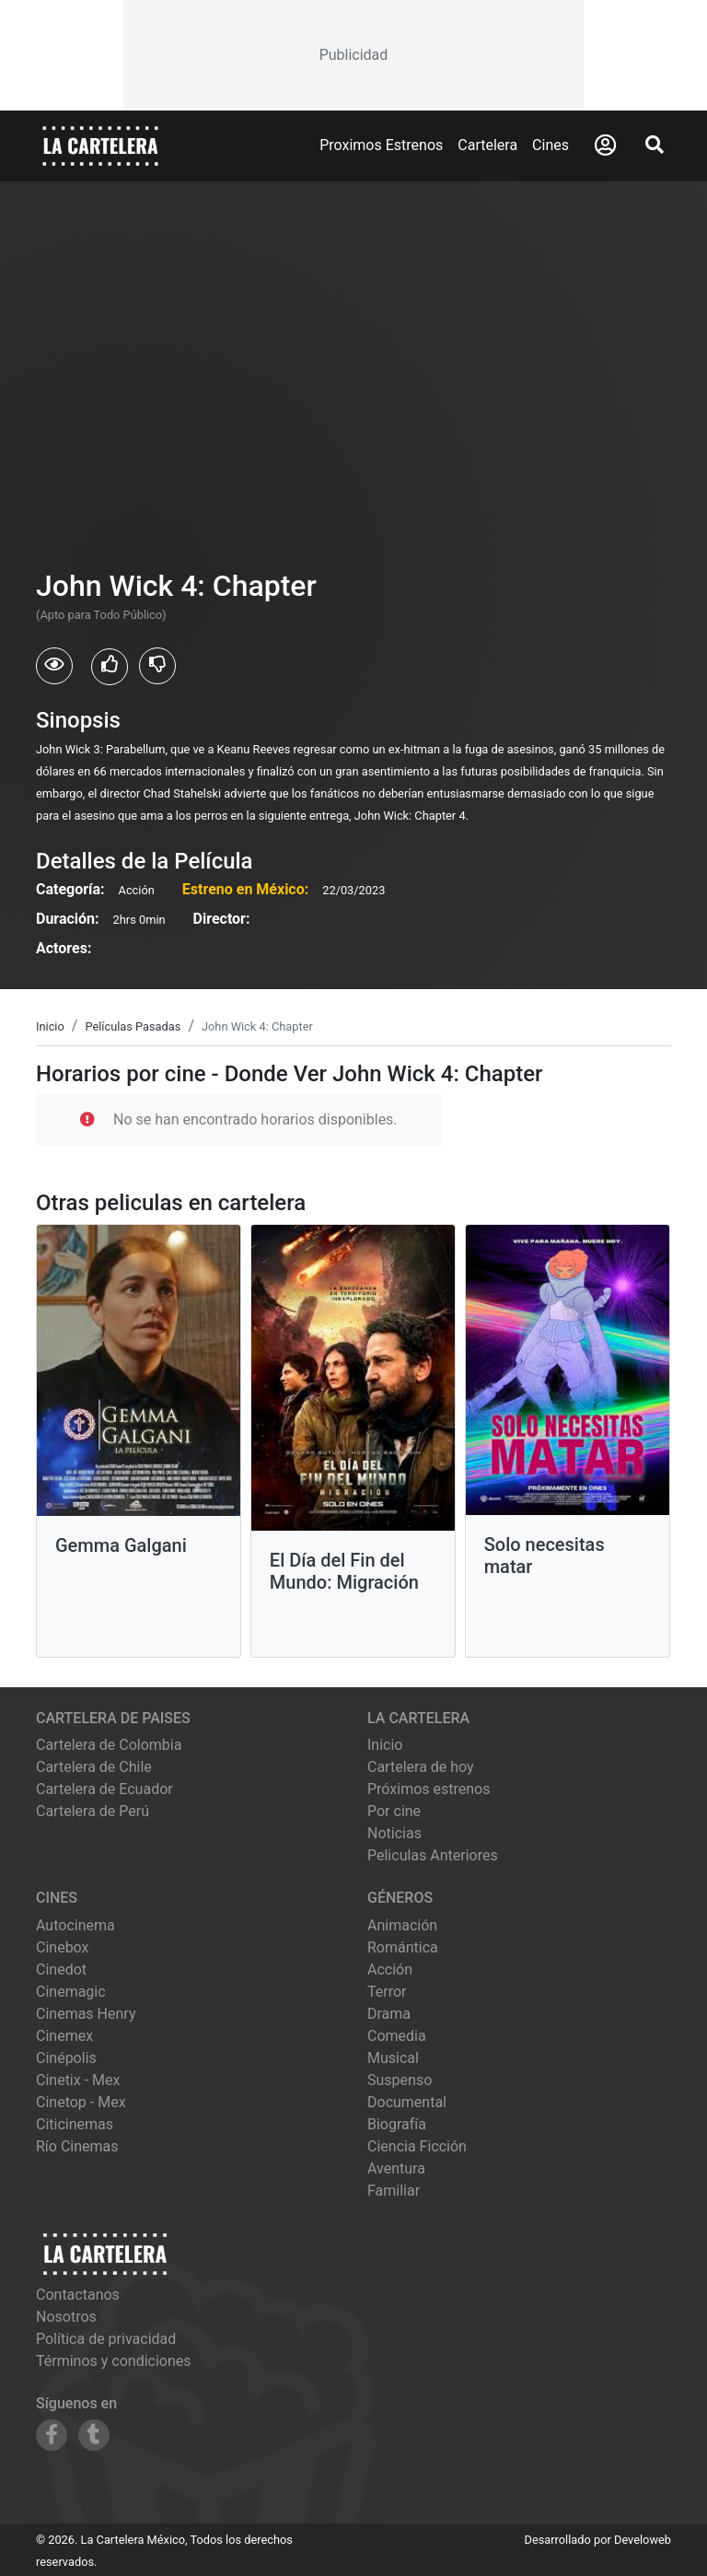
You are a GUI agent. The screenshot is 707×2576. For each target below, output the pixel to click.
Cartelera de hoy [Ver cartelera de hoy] (420, 1767)
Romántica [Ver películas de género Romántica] (402, 1947)
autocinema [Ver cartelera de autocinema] (75, 1925)
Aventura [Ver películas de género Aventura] (396, 2168)
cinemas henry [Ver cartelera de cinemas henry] (85, 2013)
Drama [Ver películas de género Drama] (389, 2013)
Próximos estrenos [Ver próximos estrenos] (428, 1789)
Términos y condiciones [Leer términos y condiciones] (113, 2361)
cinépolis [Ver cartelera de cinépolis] (66, 2058)
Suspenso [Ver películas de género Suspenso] (399, 2080)
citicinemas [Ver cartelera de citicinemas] (74, 2124)
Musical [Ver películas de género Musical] (393, 2058)
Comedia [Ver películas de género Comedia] (396, 2036)
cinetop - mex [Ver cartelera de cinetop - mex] (81, 2102)
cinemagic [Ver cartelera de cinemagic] (71, 1991)
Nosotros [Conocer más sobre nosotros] (66, 2316)
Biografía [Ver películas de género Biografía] (396, 2124)
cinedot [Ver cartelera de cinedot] (61, 1969)
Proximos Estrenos (381, 145)
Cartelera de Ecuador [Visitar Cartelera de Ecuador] (104, 1789)
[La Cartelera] (100, 145)
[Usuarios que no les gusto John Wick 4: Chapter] (157, 665)
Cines (550, 145)
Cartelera (487, 145)
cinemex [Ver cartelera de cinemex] (64, 2036)
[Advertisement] (353, 55)
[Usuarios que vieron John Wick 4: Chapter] (54, 665)
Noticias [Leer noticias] (394, 1833)
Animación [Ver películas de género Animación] (402, 1925)
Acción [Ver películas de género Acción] (389, 1969)
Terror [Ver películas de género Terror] (387, 1991)
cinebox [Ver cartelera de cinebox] (62, 1947)
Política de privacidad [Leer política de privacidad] (106, 2339)
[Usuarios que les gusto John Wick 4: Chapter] (109, 666)
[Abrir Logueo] (605, 145)
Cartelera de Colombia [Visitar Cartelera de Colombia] (108, 1745)
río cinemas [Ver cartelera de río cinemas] (77, 2146)
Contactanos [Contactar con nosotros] (78, 2294)
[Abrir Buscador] (654, 145)
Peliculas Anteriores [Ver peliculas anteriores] (432, 1855)
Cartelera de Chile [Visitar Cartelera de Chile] (94, 1767)
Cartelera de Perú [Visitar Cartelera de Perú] (92, 1811)
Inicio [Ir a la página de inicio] (384, 1745)
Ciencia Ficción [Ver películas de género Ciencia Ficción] (417, 2146)
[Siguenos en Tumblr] (94, 2435)
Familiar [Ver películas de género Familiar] (393, 2190)
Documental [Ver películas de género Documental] (406, 2102)
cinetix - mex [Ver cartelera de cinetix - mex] (78, 2080)
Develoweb (642, 2540)
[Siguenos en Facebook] (51, 2435)
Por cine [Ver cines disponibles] (394, 1811)
